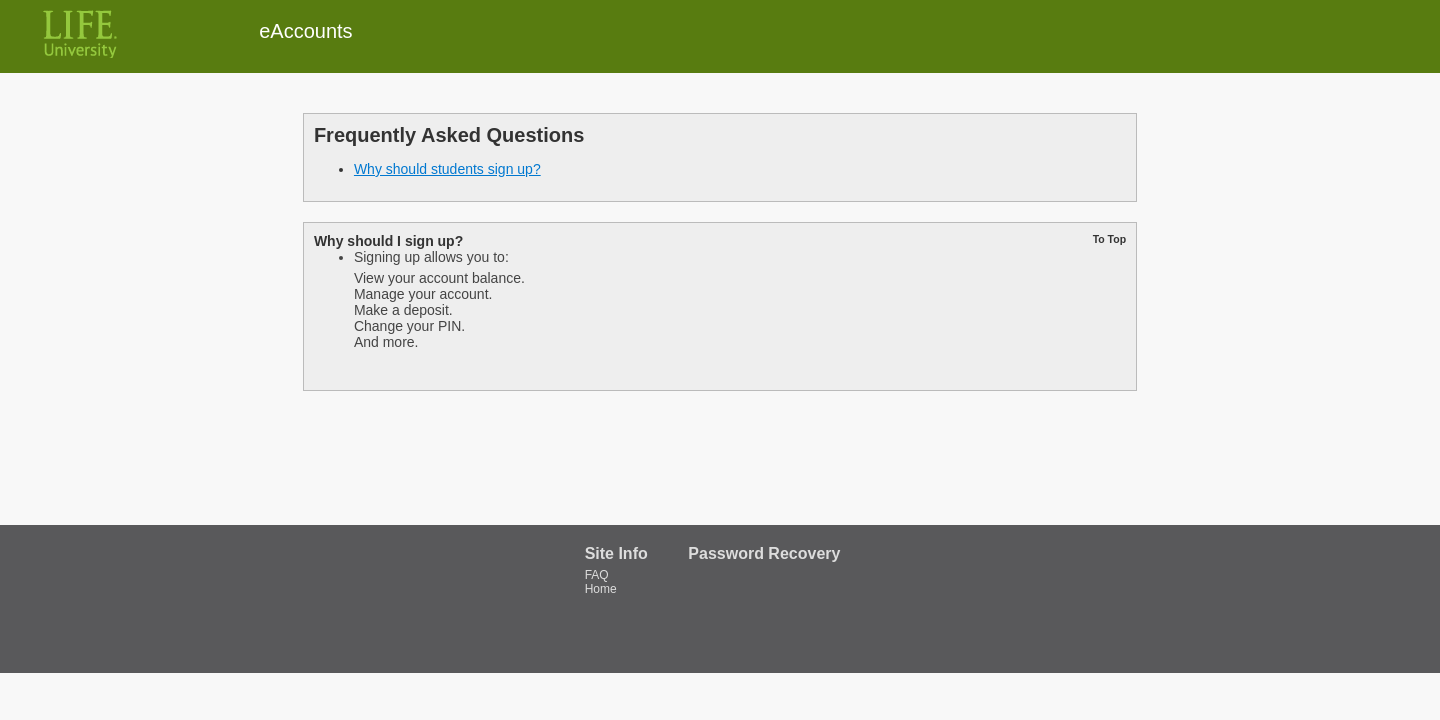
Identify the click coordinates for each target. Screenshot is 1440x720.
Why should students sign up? (447, 169)
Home (601, 589)
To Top (1109, 239)
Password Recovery (764, 553)
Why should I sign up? (388, 241)
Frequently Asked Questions (449, 135)
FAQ (597, 575)
